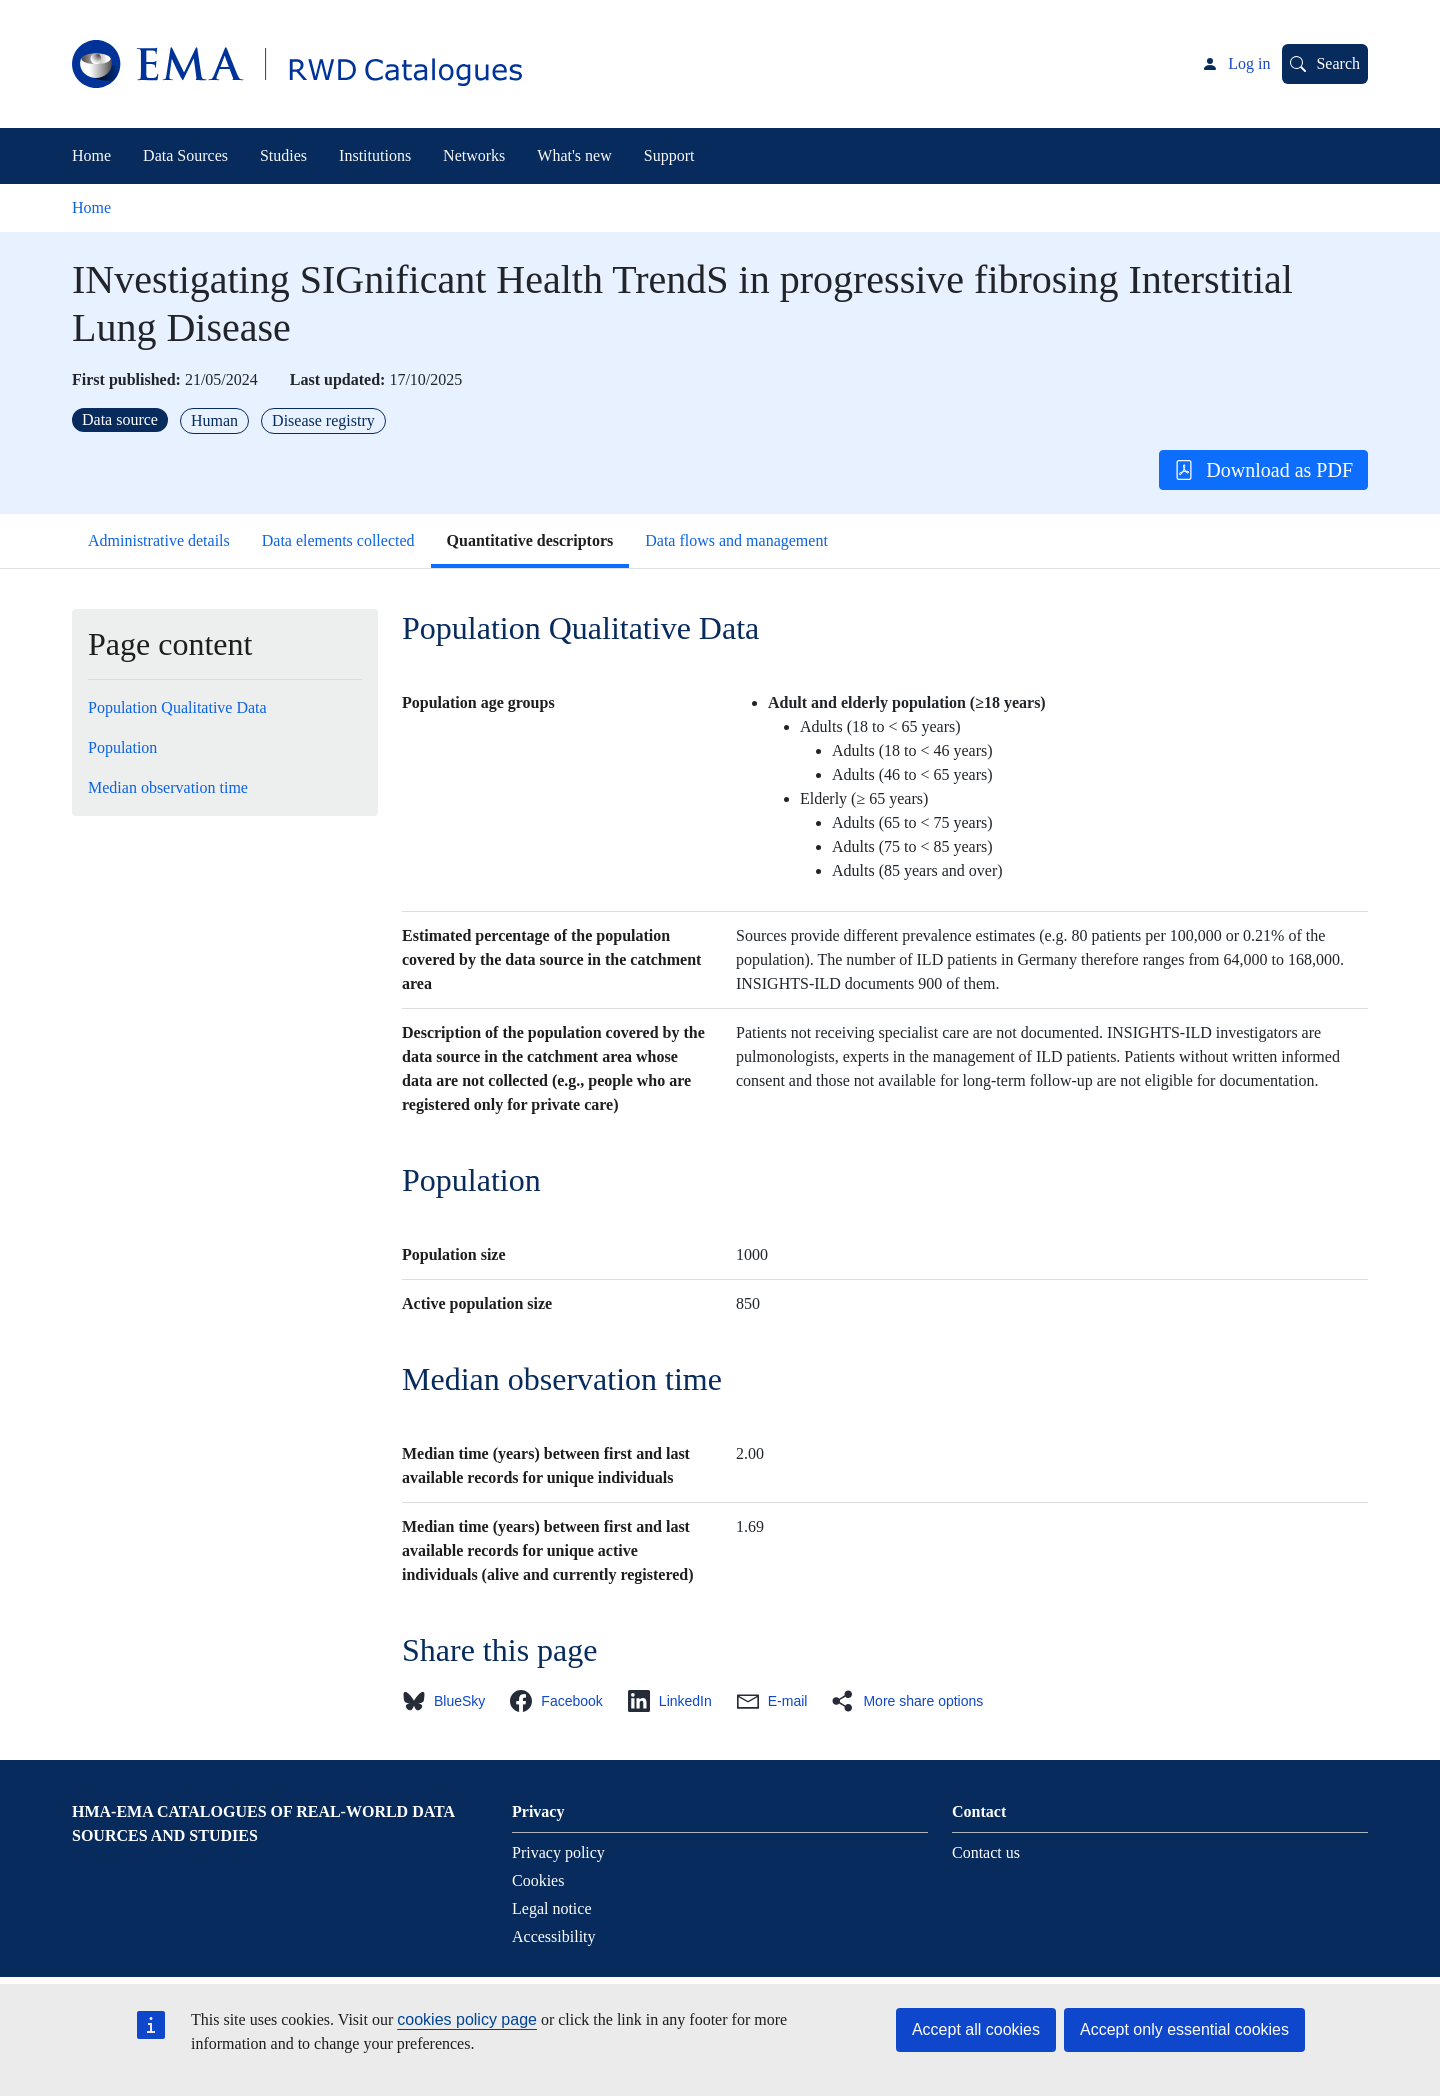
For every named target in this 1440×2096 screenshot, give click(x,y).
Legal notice (552, 1908)
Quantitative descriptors (530, 540)
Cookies (538, 1880)
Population (122, 747)
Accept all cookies (976, 2029)
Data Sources (185, 155)
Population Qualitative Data (177, 707)
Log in (1249, 63)
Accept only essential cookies (1184, 2029)
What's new (574, 155)
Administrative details (159, 540)
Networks (474, 155)
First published (124, 379)
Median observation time (168, 787)
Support (669, 155)
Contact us (986, 1852)
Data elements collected (338, 540)
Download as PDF (1263, 470)
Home (91, 155)
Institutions (375, 155)
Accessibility (554, 1936)
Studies (283, 155)
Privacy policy (558, 1852)
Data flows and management (736, 540)
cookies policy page (467, 2019)
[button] (449, 1701)
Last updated (335, 379)
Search (1338, 63)
